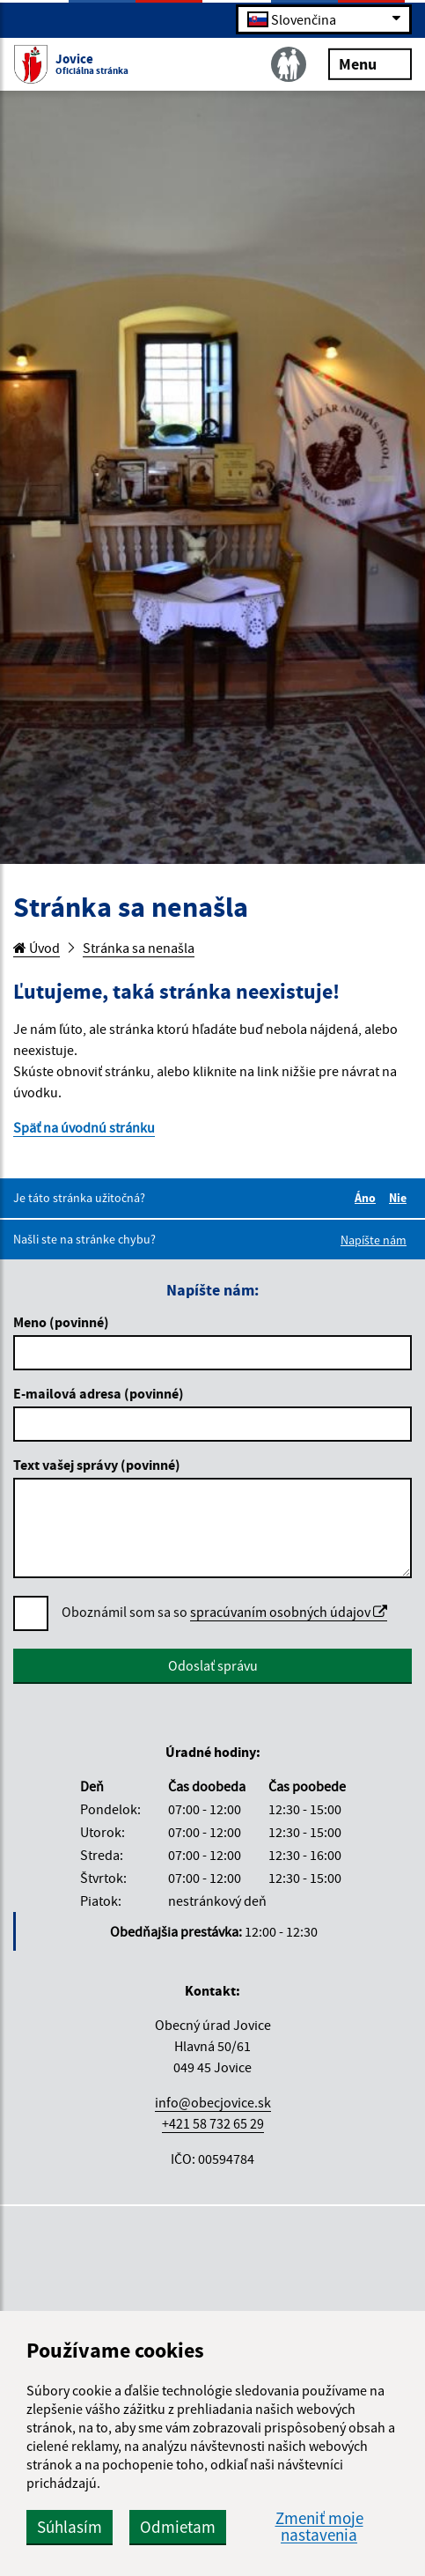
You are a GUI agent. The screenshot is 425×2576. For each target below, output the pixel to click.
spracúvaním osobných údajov (288, 1611)
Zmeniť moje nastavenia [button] (319, 2526)
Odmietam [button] (178, 2526)
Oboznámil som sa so (224, 1612)
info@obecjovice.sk (213, 2102)
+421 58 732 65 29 (213, 2123)
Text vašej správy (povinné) (96, 1464)
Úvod (36, 947)
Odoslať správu (213, 1665)
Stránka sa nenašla (138, 947)
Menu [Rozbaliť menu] (370, 63)
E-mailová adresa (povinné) (98, 1393)
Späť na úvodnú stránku (84, 1127)
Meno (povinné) (61, 1322)
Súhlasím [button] (69, 2526)
